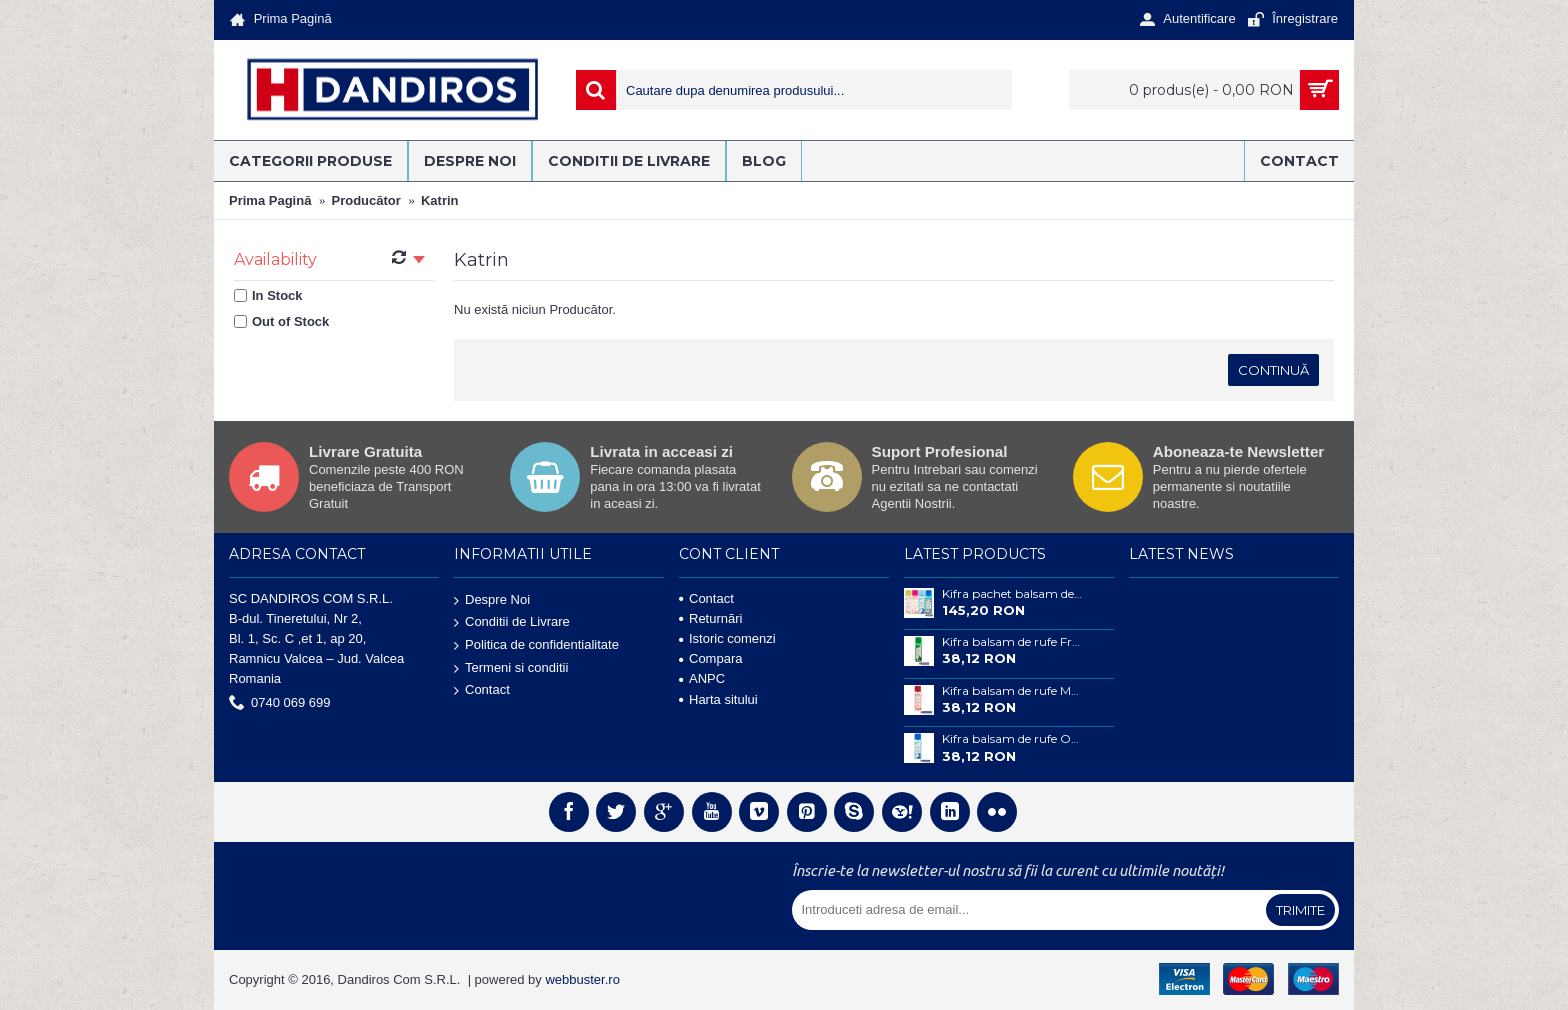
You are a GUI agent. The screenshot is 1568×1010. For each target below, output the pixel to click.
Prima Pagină (270, 200)
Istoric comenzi (727, 638)
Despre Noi (492, 599)
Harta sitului (718, 699)
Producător (366, 200)
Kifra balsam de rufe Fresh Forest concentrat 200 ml (1013, 642)
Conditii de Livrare (512, 622)
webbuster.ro (582, 979)
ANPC (702, 678)
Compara (710, 658)
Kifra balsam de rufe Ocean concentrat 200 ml (1013, 739)
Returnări (710, 618)
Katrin (440, 200)
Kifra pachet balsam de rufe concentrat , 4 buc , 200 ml (1013, 594)
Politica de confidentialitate (536, 645)
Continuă (1273, 370)
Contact (482, 690)
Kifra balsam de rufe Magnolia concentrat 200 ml (1013, 691)
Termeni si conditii (511, 667)
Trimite (1300, 910)
